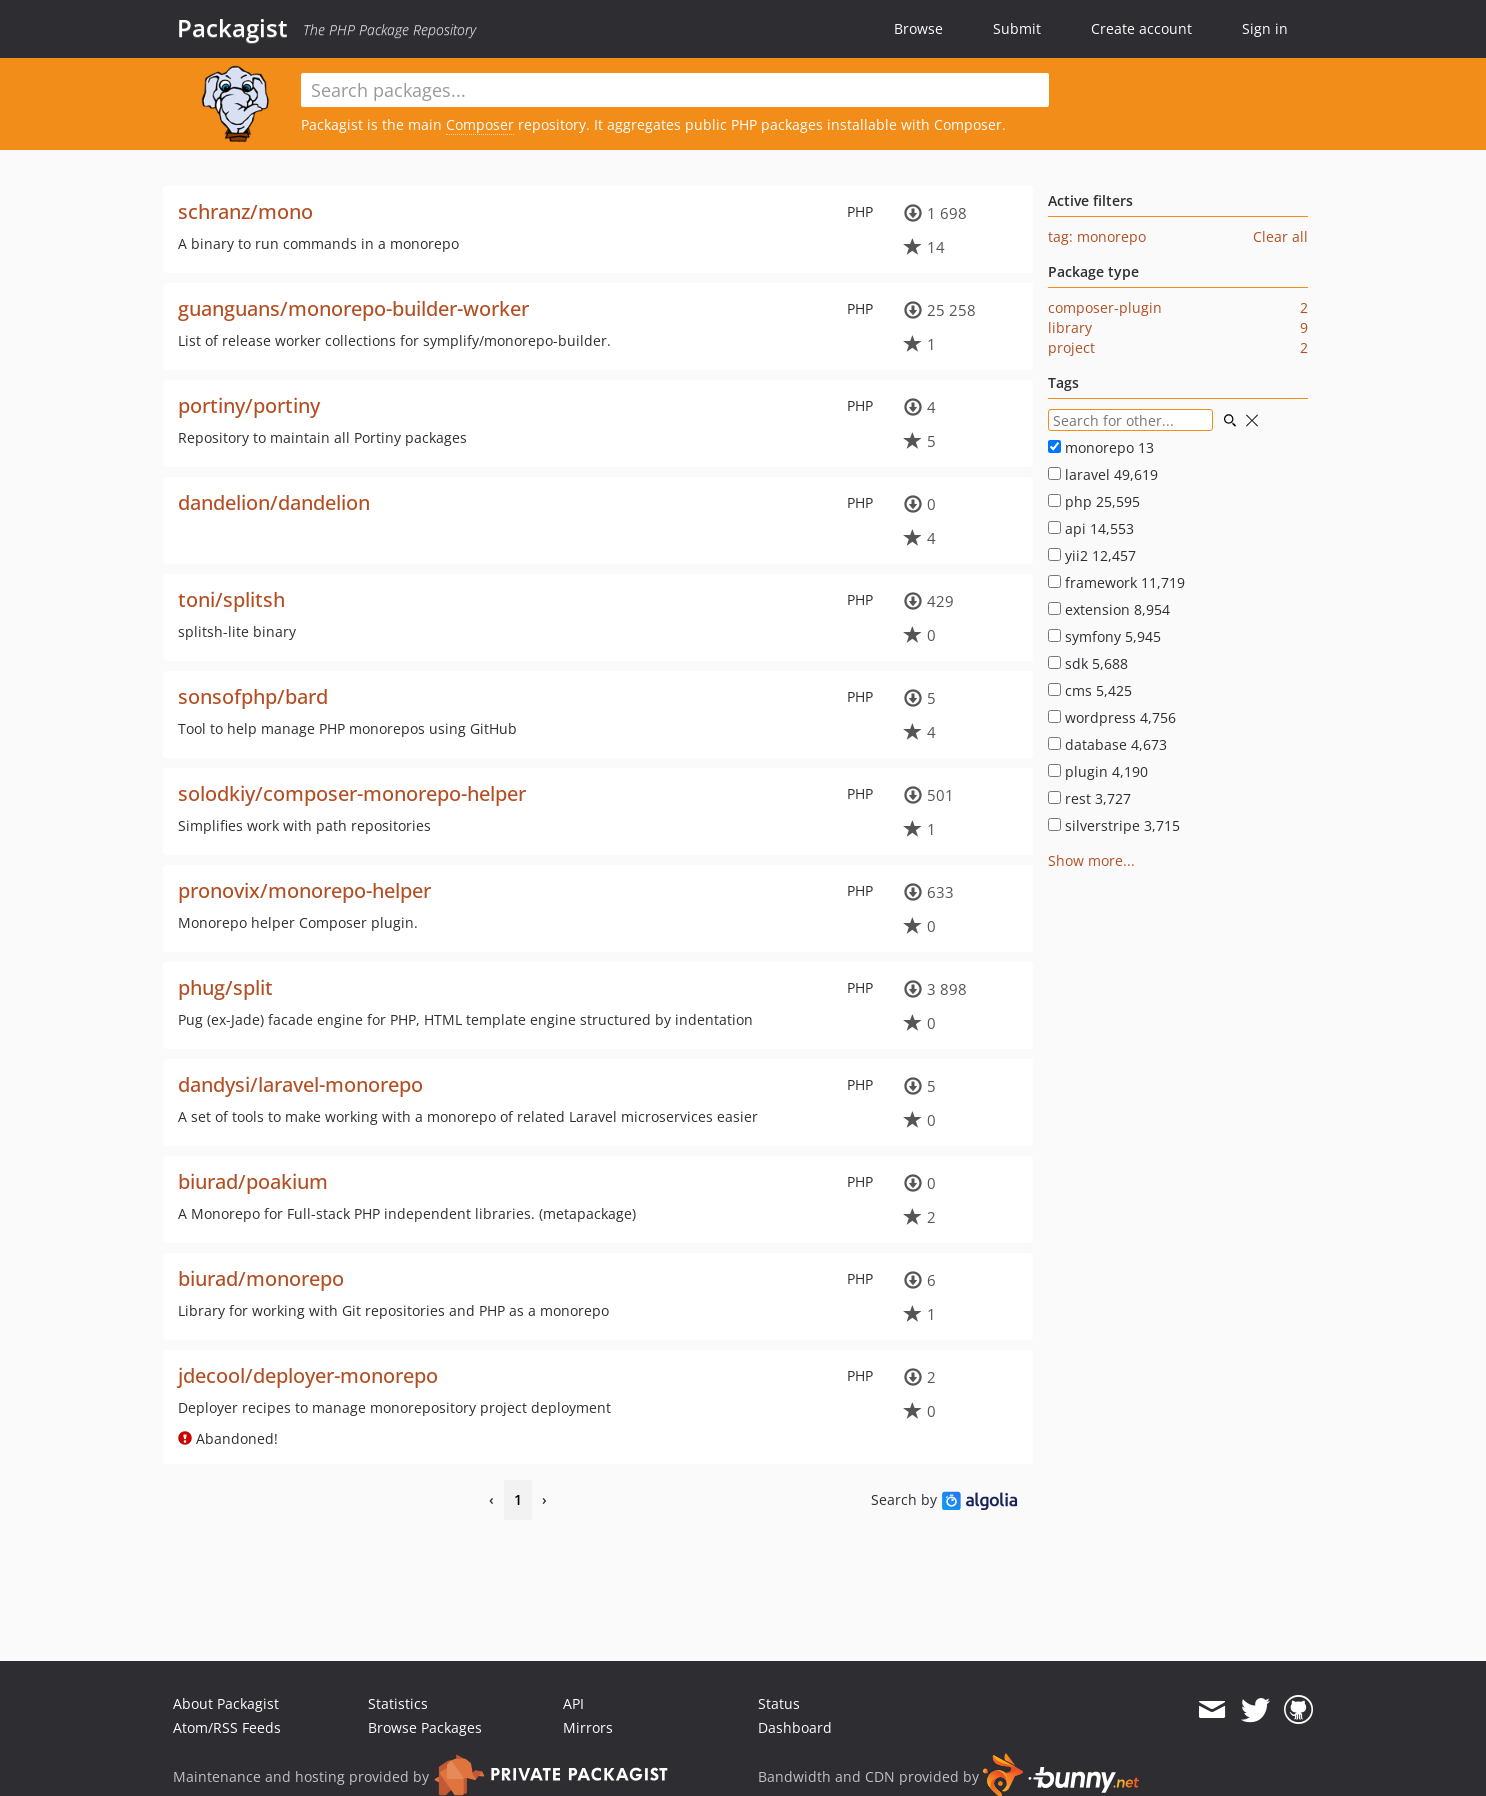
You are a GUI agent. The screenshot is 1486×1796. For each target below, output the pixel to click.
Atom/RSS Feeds (227, 1727)
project (1071, 347)
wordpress (1112, 717)
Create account (1141, 28)
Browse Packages (425, 1727)
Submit (1017, 28)
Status (779, 1703)
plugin (1098, 771)
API (573, 1703)
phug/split (225, 987)
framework (1116, 582)
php (1094, 501)
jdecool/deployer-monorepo (308, 1375)
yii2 (1092, 555)
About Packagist (226, 1703)
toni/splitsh (231, 599)
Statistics (398, 1703)
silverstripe (1114, 825)
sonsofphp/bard (253, 696)
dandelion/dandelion (274, 502)
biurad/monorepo (261, 1278)
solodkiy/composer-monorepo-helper (352, 793)
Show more (1085, 860)
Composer (480, 124)
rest (1089, 798)
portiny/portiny (249, 405)
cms (1090, 690)
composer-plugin (1105, 307)
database (1107, 744)
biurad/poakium (253, 1181)
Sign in (1265, 28)
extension (1109, 609)
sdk (1088, 663)
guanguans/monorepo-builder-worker (353, 308)
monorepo (1101, 447)
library (1070, 327)
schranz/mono (245, 211)
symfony (1104, 636)
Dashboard (795, 1727)
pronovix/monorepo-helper (304, 890)
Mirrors (588, 1727)
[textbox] (675, 90)
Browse (918, 28)
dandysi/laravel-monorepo (300, 1084)
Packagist (232, 28)
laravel (1103, 474)
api (1091, 528)
